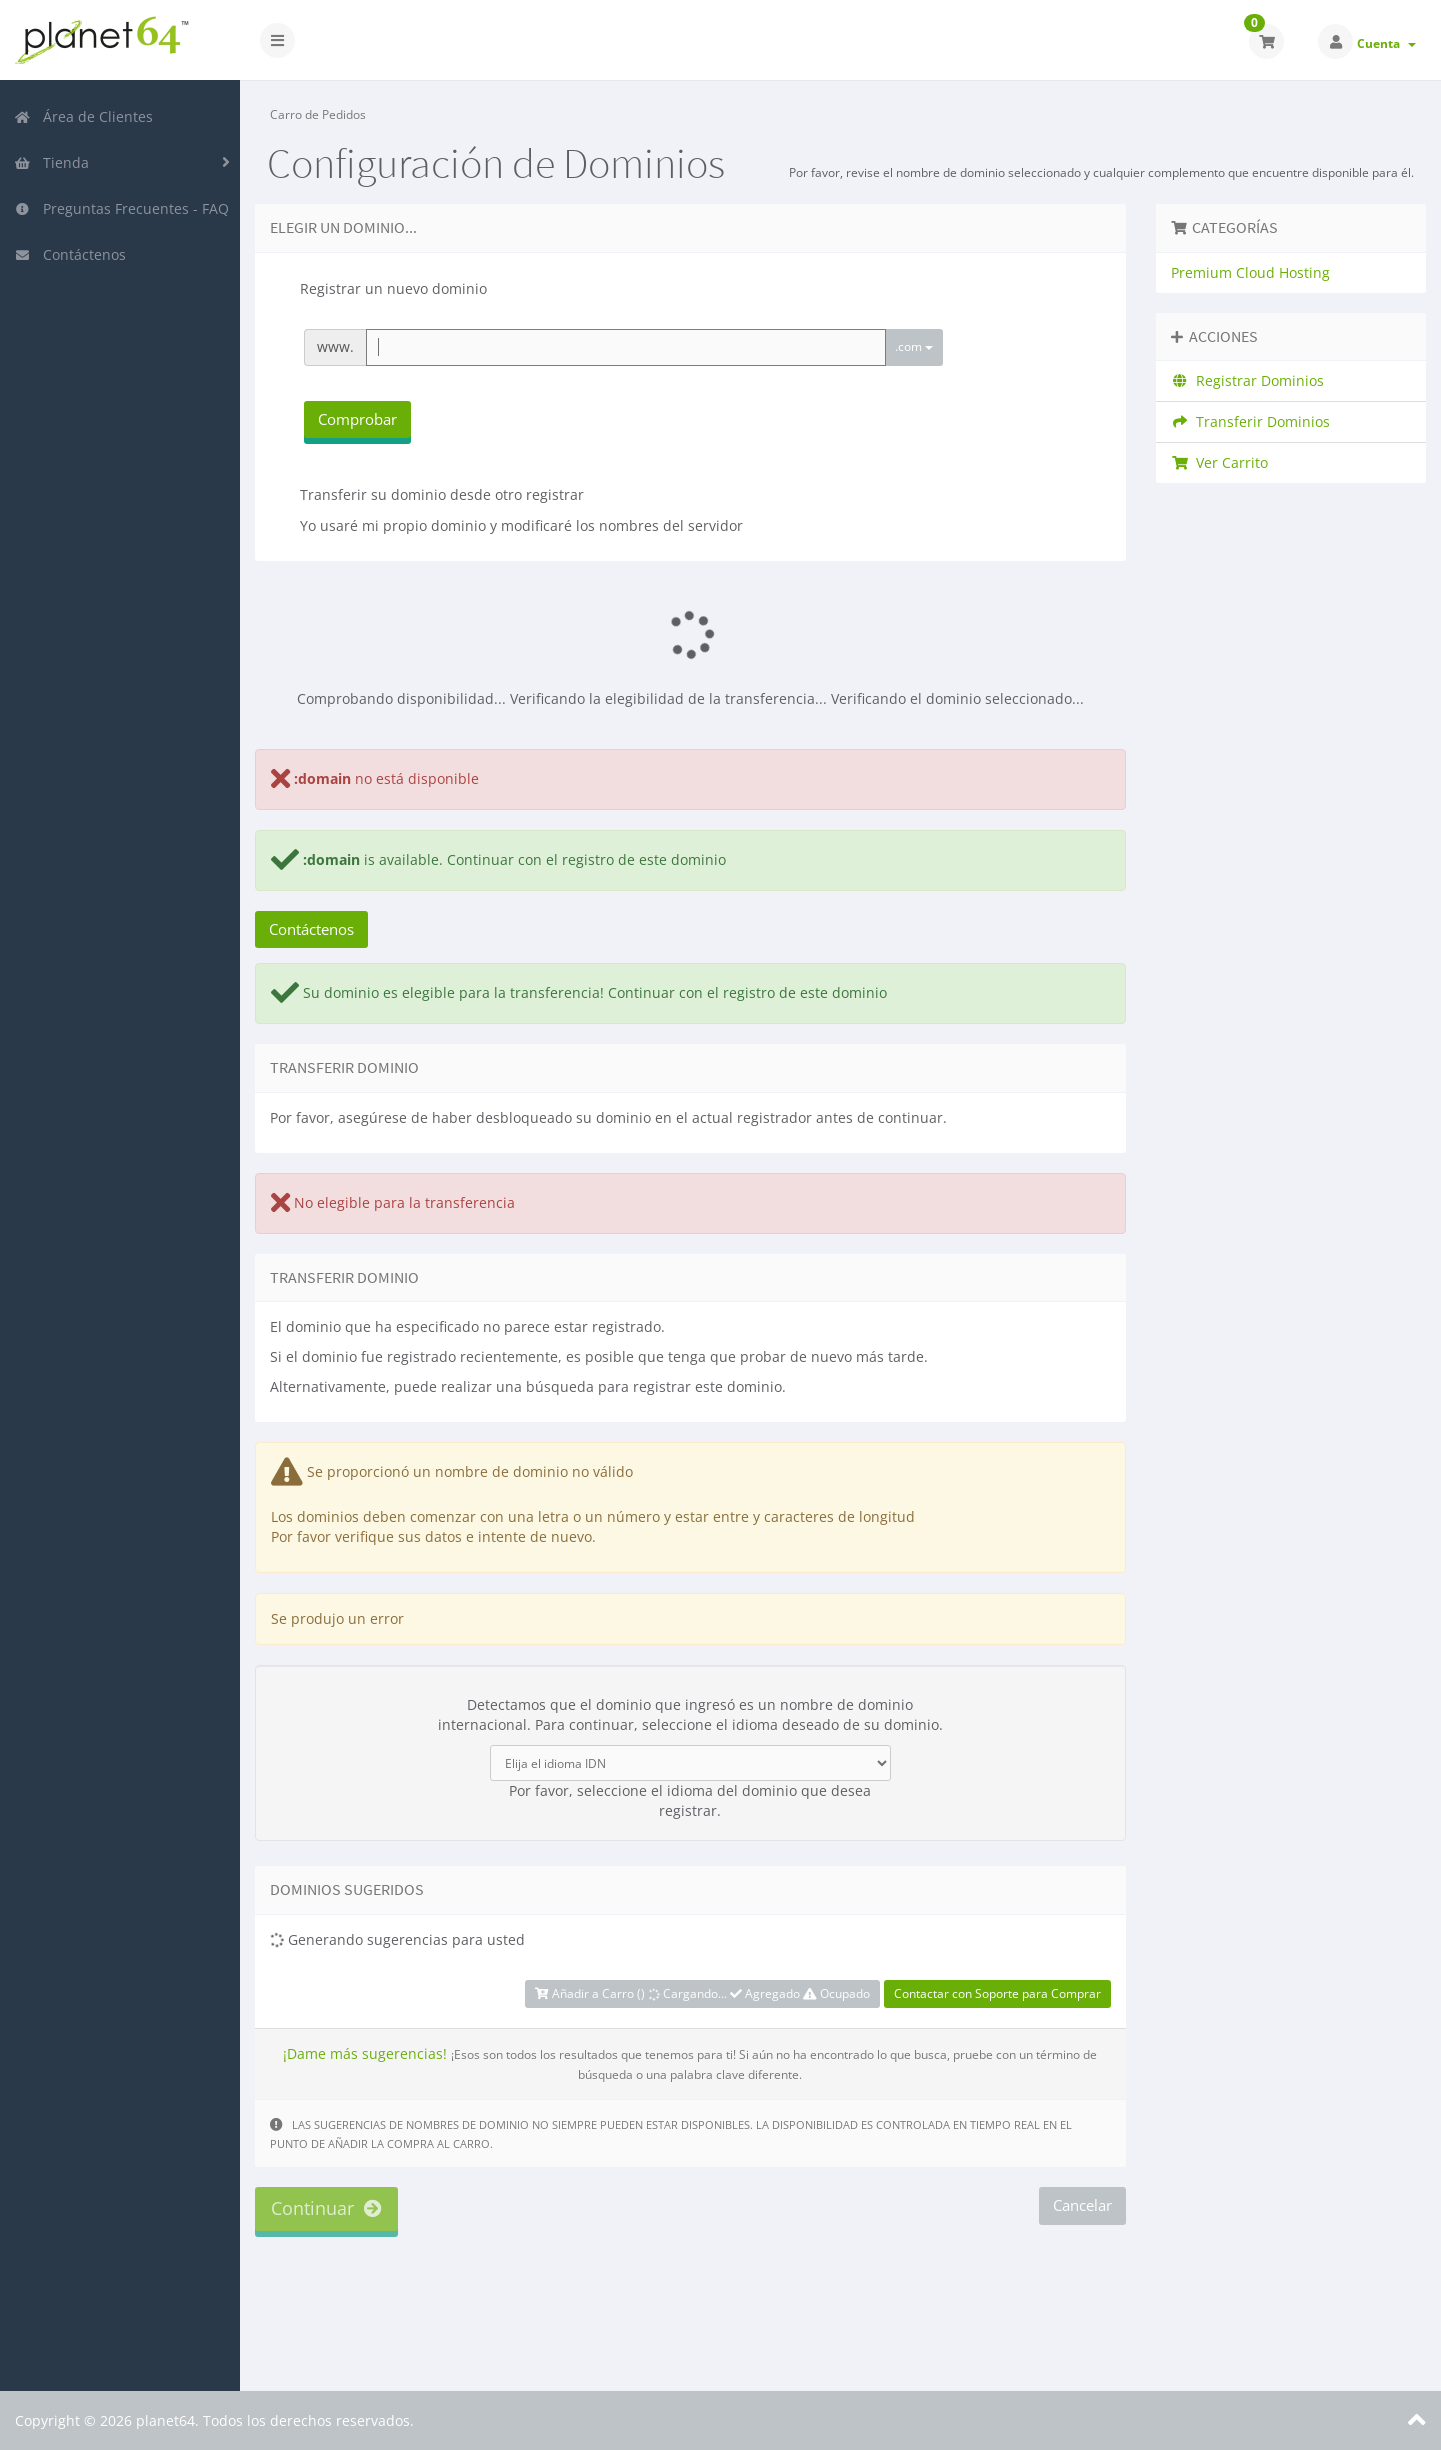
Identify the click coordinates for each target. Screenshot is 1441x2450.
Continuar (326, 2208)
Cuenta (1386, 43)
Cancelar (1082, 2205)
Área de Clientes (83, 116)
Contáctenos (70, 254)
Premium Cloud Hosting (1250, 272)
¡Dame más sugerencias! (365, 2053)
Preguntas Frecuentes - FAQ (121, 208)
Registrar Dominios (1248, 380)
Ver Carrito (1220, 462)
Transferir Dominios (1251, 421)
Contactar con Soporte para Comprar (997, 1993)
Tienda (51, 162)
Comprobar (357, 419)
